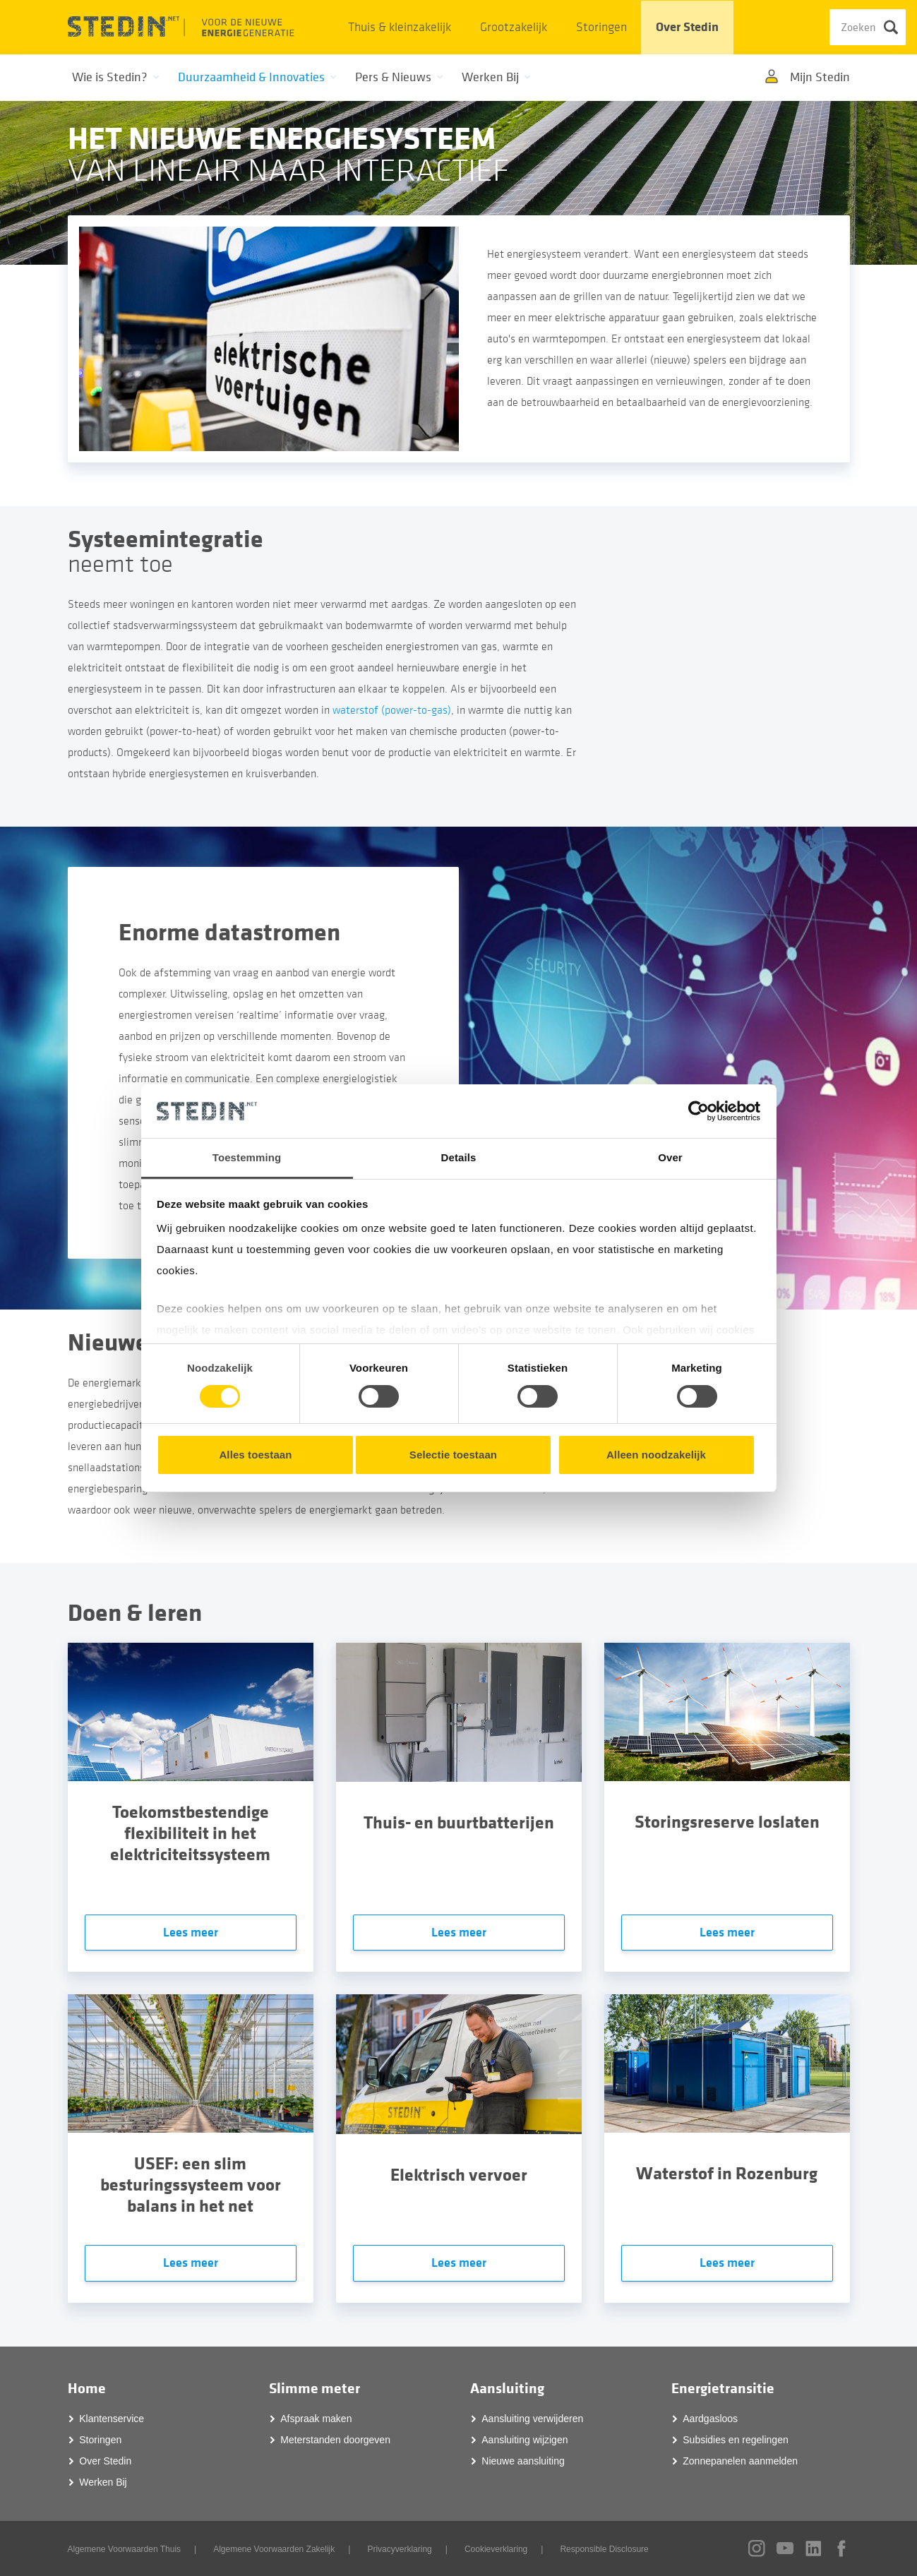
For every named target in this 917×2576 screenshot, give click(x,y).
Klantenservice (111, 2418)
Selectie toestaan (453, 1455)
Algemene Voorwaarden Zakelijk (274, 2549)
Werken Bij (102, 2482)
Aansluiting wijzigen (524, 2439)
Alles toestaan (255, 1455)
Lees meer (190, 1932)
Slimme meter (314, 2388)
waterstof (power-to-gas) (391, 710)
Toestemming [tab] (247, 1157)
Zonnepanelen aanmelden (740, 2461)
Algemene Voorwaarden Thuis (124, 2549)
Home (87, 2388)
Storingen (601, 27)
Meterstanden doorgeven (335, 2439)
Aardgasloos (710, 2418)
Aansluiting (507, 2388)
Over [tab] (670, 1157)
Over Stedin (687, 27)
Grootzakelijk (513, 27)
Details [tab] (459, 1157)
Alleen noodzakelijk (656, 1455)
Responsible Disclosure (604, 2549)
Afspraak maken (316, 2418)
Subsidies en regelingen (735, 2439)
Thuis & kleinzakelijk (399, 27)
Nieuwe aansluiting (523, 2461)
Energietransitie (722, 2388)
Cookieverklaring (496, 2549)
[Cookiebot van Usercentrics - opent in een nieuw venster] (698, 1111)
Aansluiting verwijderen (532, 2418)
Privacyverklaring (399, 2549)
